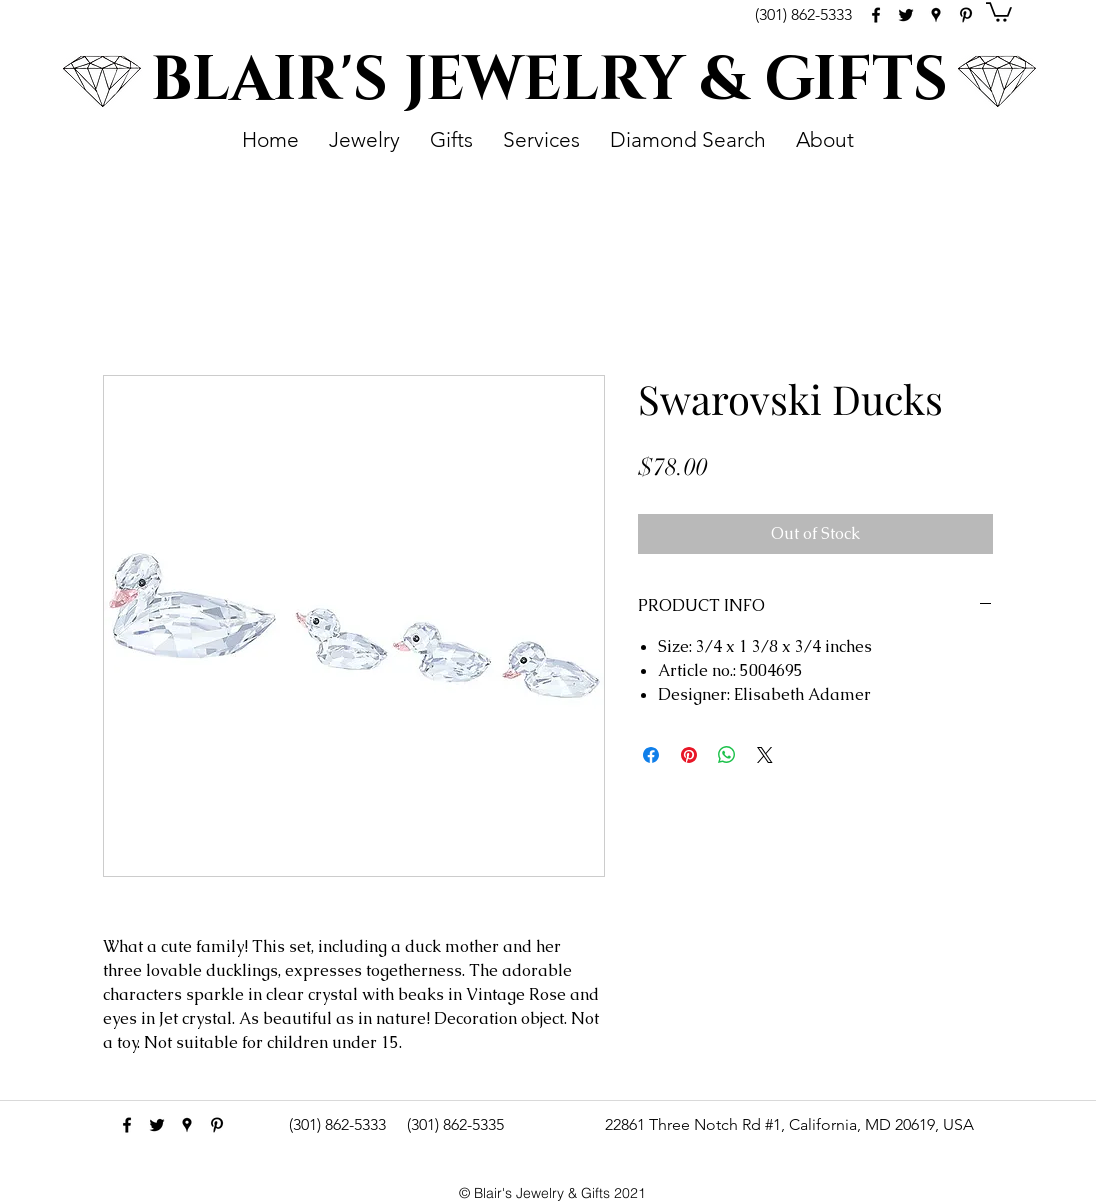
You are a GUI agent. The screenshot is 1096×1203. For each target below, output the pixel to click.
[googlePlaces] (936, 15)
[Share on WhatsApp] (727, 755)
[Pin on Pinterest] (689, 755)
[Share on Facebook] (651, 755)
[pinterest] (966, 15)
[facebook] (876, 15)
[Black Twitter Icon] (906, 15)
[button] (999, 11)
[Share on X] (765, 755)
